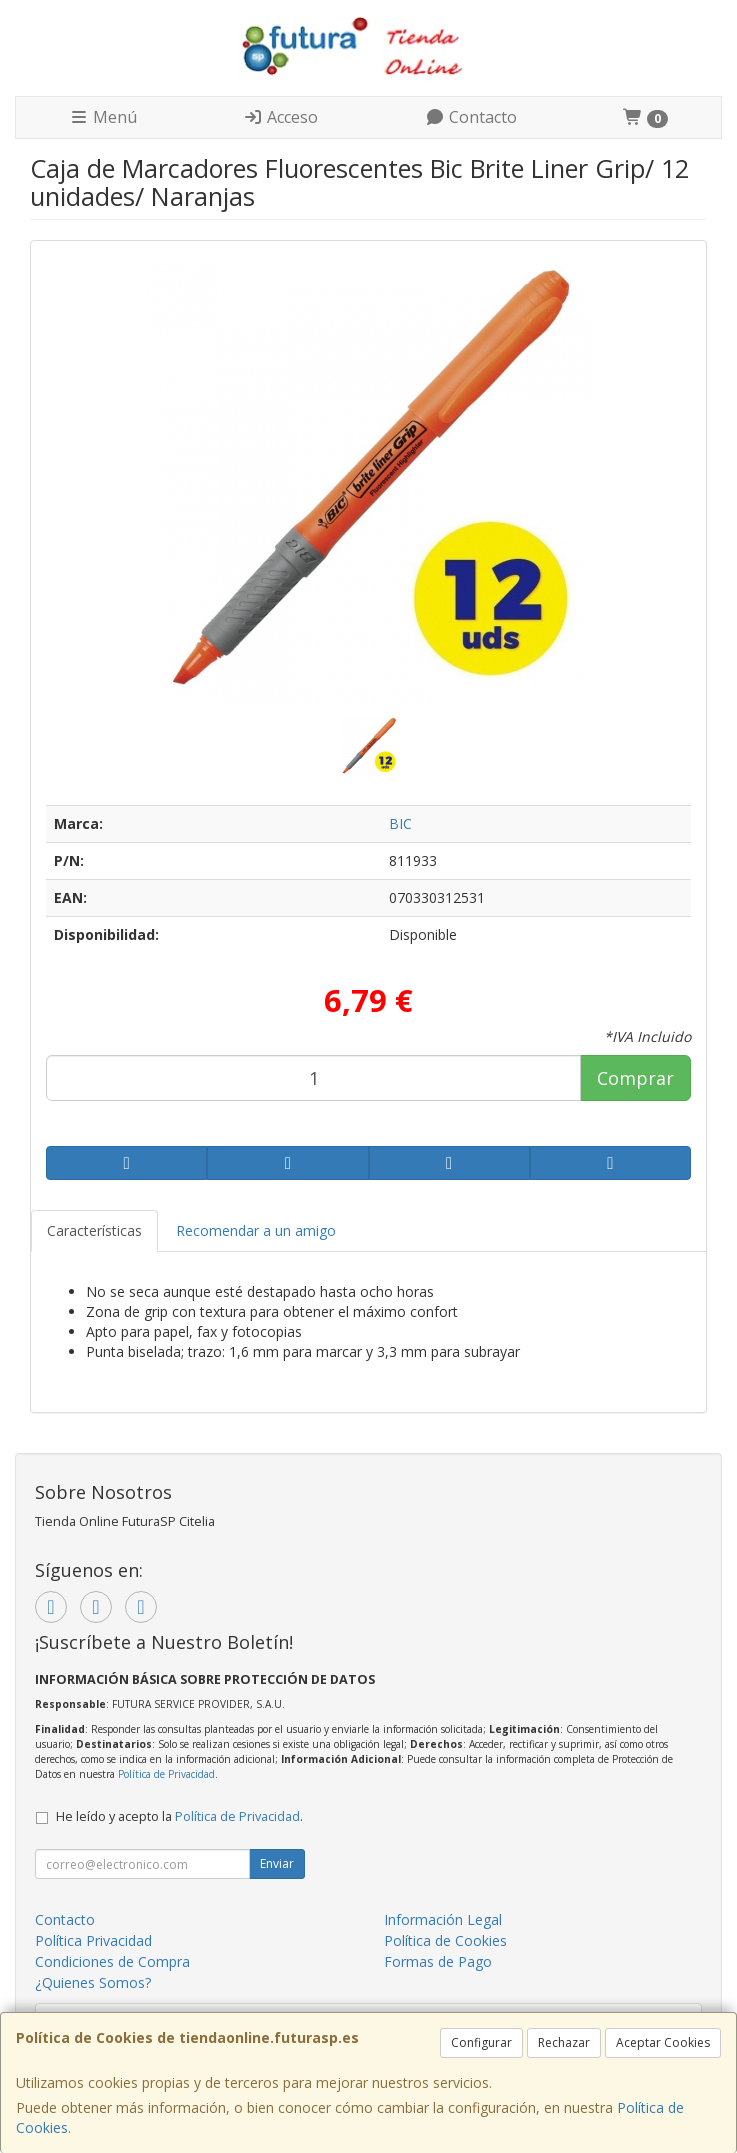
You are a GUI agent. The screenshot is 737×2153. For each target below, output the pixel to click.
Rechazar (564, 2042)
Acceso (280, 117)
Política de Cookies (445, 1940)
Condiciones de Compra (112, 1961)
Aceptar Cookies (663, 2042)
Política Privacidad (93, 1940)
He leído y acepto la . (179, 1816)
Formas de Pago (438, 1961)
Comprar (635, 1078)
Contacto (471, 117)
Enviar (277, 1863)
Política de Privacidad (166, 1774)
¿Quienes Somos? (93, 1982)
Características (94, 1230)
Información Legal (443, 1919)
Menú (103, 117)
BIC (400, 823)
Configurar (481, 2042)
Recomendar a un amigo (256, 1230)
